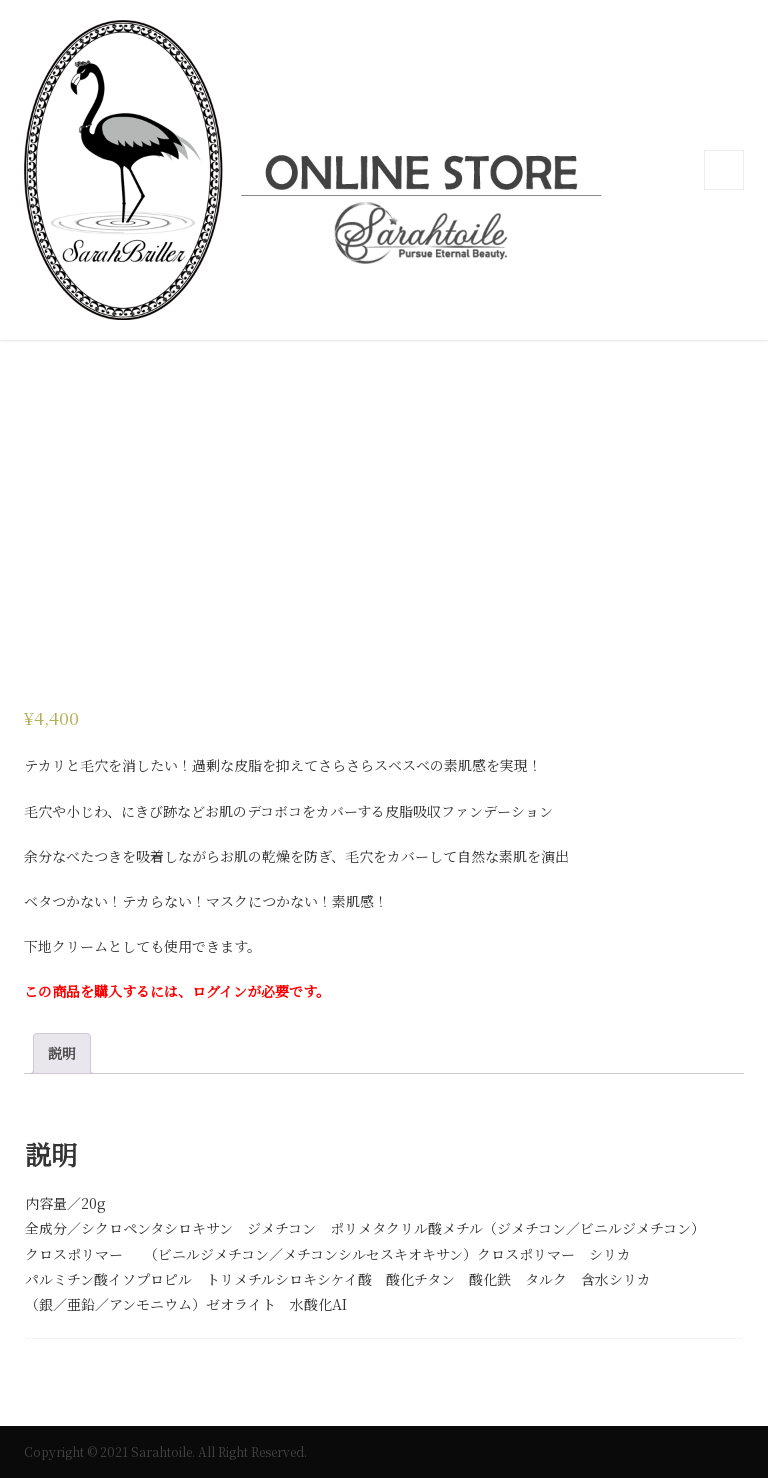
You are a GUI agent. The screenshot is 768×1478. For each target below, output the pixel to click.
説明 (62, 1053)
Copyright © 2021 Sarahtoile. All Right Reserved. (165, 1451)
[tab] (62, 1053)
